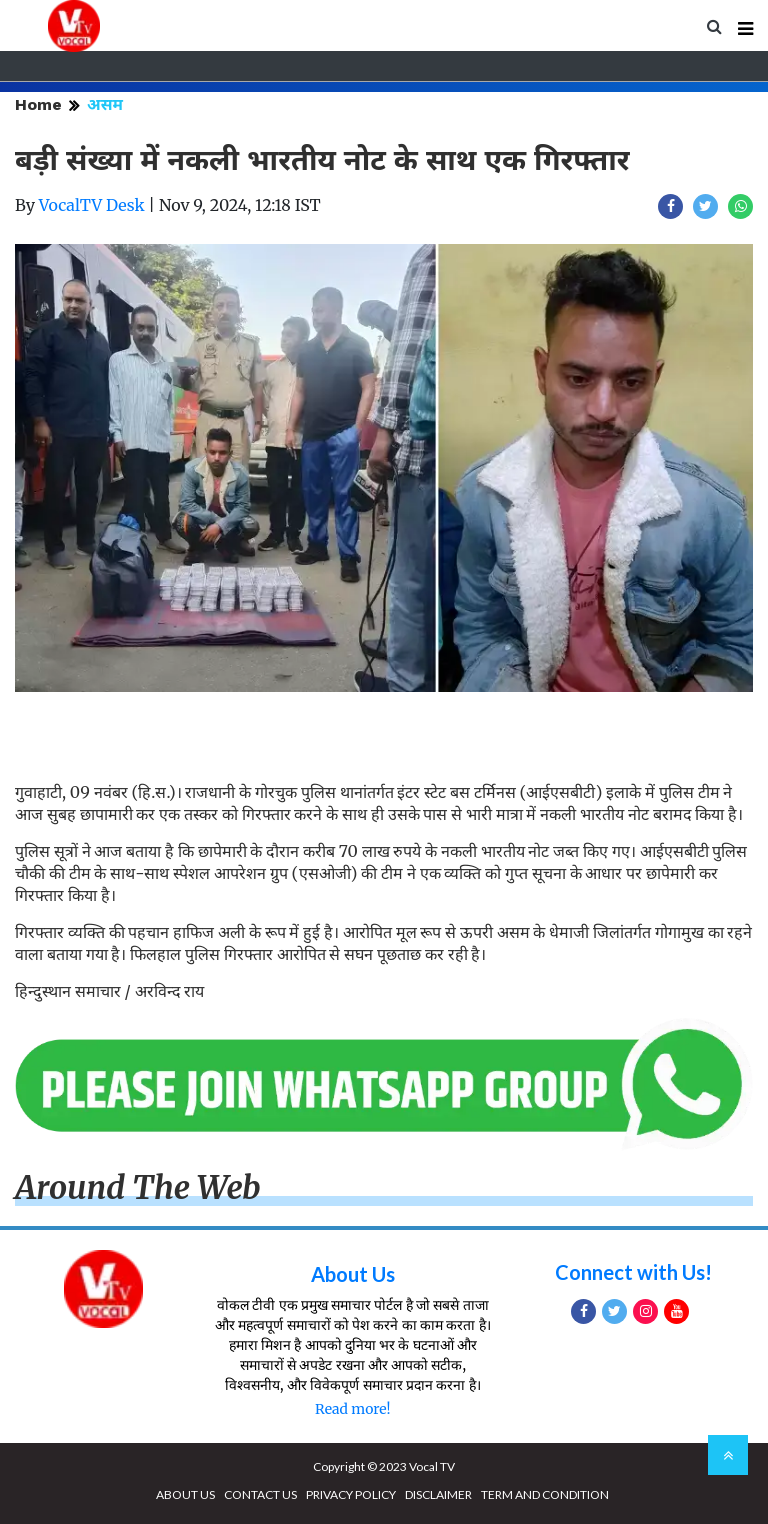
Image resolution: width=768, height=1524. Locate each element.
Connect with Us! (633, 1272)
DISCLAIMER (438, 1494)
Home (38, 104)
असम (105, 104)
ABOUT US (185, 1494)
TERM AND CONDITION (545, 1494)
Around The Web (138, 1188)
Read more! (352, 1409)
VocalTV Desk (92, 205)
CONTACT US (260, 1494)
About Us (353, 1274)
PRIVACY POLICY (351, 1494)
